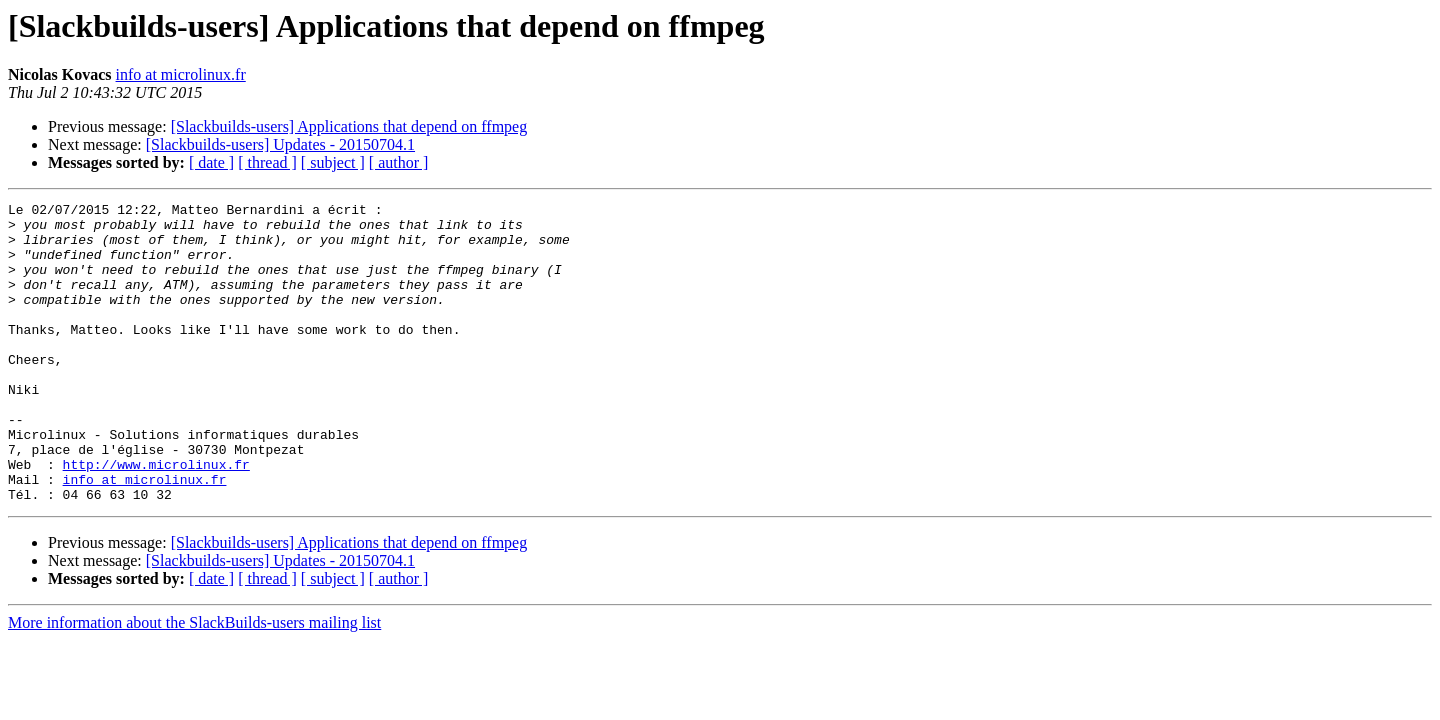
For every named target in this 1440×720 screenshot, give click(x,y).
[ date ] (211, 162)
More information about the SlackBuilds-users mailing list (194, 682)
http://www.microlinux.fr (156, 518)
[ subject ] (333, 162)
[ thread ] (267, 162)
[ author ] (399, 162)
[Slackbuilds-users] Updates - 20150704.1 (280, 144)
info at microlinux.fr (181, 74)
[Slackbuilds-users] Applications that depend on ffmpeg (349, 126)
